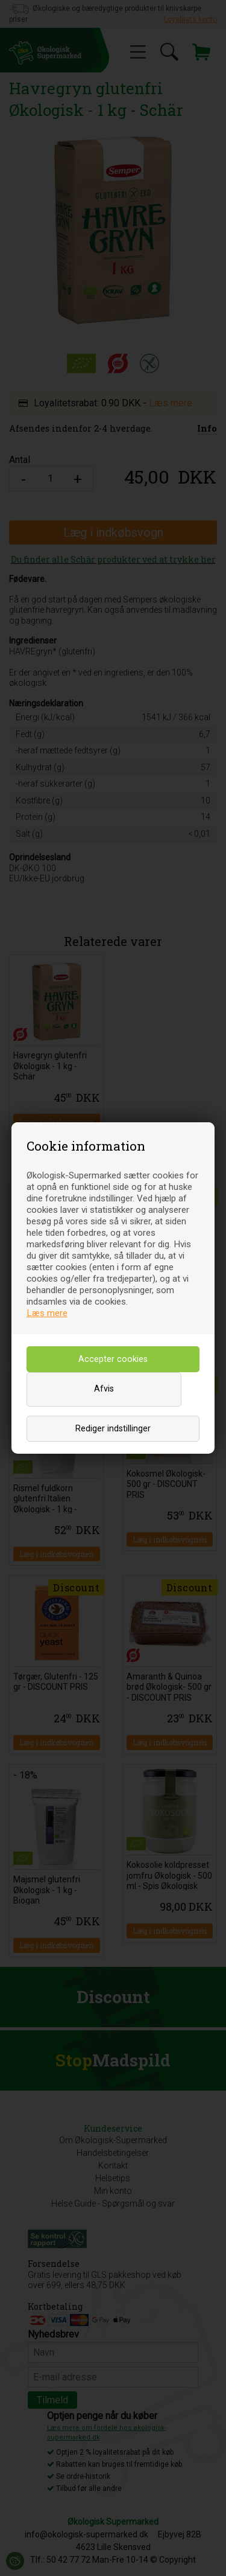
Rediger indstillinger (113, 1429)
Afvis (104, 1389)
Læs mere (47, 1313)
